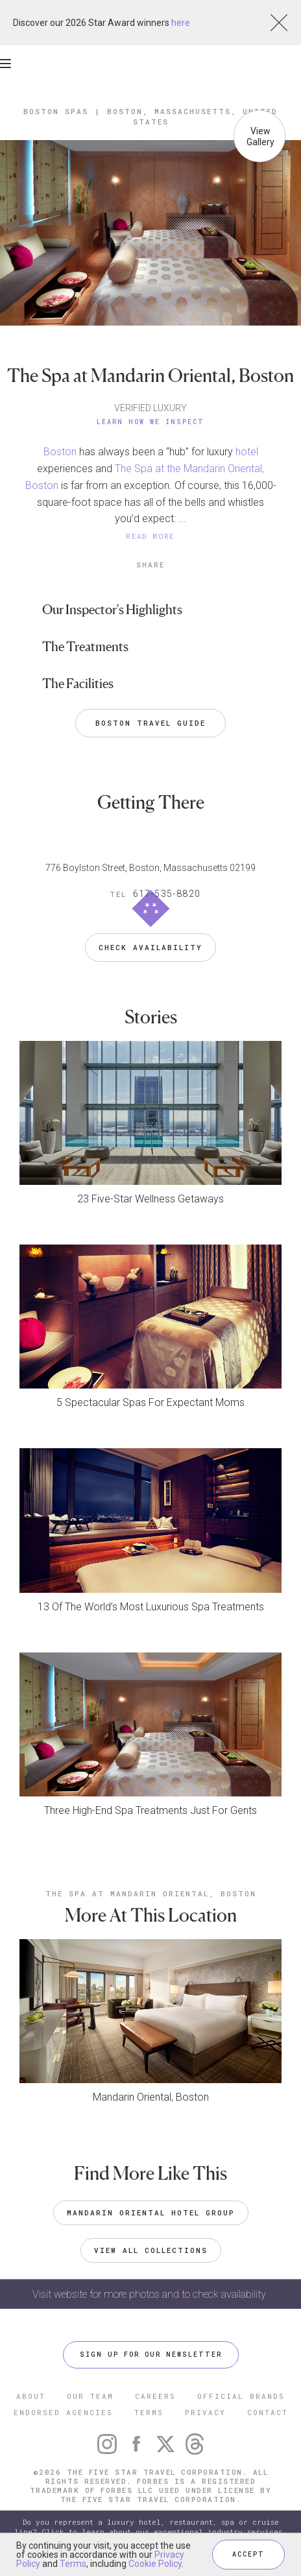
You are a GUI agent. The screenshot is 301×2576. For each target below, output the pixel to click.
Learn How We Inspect (150, 422)
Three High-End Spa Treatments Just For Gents (150, 1810)
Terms (73, 2563)
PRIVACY (205, 2412)
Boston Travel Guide (150, 723)
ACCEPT (248, 2554)
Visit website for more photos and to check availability (150, 2294)
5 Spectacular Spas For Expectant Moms (150, 1402)
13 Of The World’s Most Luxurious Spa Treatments (151, 1607)
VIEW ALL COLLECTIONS (151, 2250)
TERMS (148, 2412)
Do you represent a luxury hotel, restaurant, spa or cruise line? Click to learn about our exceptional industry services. (150, 2527)
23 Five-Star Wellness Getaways (150, 1199)
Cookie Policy (155, 2563)
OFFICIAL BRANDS (241, 2396)
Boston (60, 452)
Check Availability (150, 947)
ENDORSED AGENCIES (63, 2412)
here (180, 23)
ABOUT (30, 2396)
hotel (246, 452)
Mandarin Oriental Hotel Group (151, 2212)
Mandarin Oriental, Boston (151, 2097)
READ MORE (150, 536)
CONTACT (267, 2412)
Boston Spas (55, 111)
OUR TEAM (90, 2396)
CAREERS (155, 2396)
